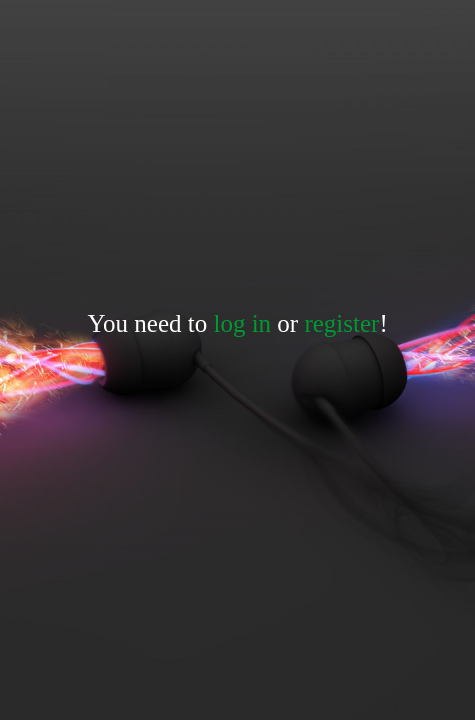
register (341, 323)
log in (242, 323)
